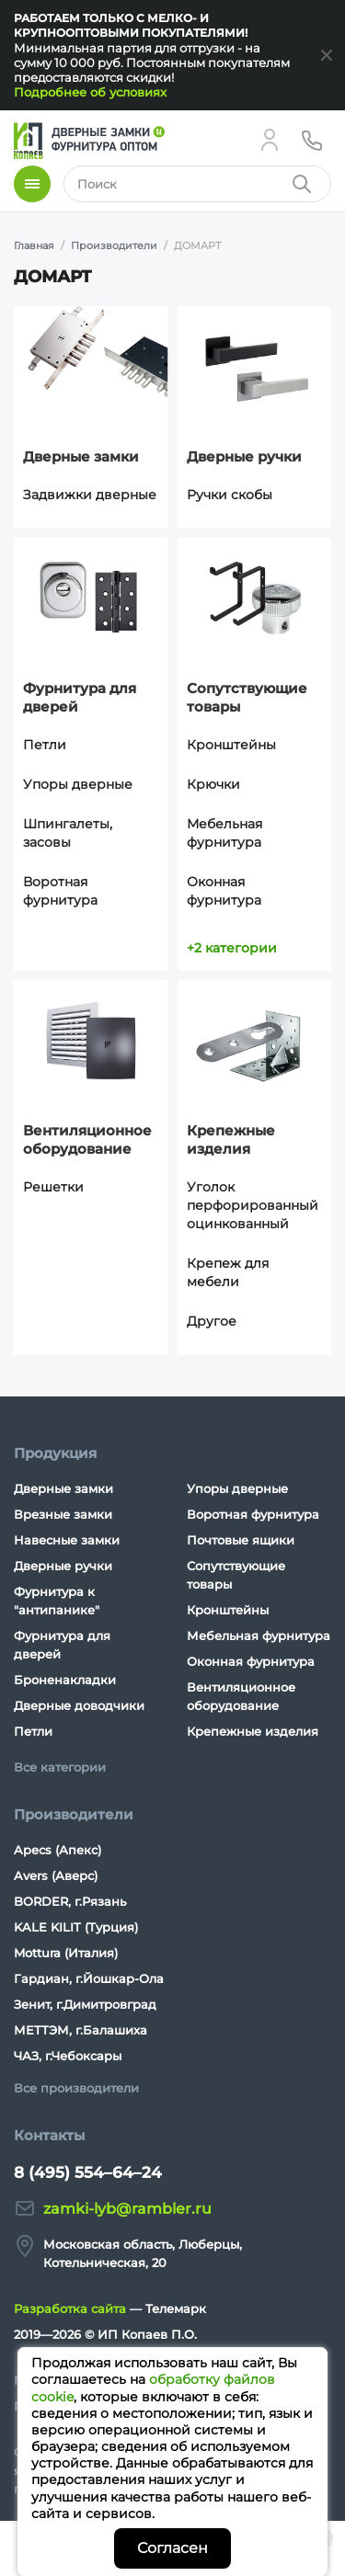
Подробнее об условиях (90, 92)
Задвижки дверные (89, 494)
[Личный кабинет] (269, 139)
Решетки (53, 1187)
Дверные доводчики (79, 1705)
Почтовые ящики (240, 1540)
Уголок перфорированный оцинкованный (252, 1205)
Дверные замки (81, 456)
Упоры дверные (77, 784)
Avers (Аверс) (56, 1875)
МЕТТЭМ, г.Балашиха (80, 2030)
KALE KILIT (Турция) (76, 1927)
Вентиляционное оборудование (87, 1139)
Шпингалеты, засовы (67, 832)
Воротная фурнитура (60, 890)
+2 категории (232, 948)
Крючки (213, 784)
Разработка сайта (70, 2308)
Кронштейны (231, 744)
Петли (44, 744)
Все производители (76, 2087)
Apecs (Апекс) (57, 1849)
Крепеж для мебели (228, 1272)
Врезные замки (63, 1514)
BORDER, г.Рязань (70, 1901)
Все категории (60, 1767)
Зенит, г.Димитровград (85, 2004)
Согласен (172, 2548)
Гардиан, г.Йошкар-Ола (89, 1978)
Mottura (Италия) (66, 1952)
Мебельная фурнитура (224, 832)
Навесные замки (67, 1540)
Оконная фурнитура (224, 890)
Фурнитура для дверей (79, 697)
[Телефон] (312, 139)
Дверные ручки (244, 456)
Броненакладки (65, 1679)
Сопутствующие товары (247, 697)
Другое (211, 1321)
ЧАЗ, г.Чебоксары (67, 2055)
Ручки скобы (229, 494)
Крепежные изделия (231, 1139)
